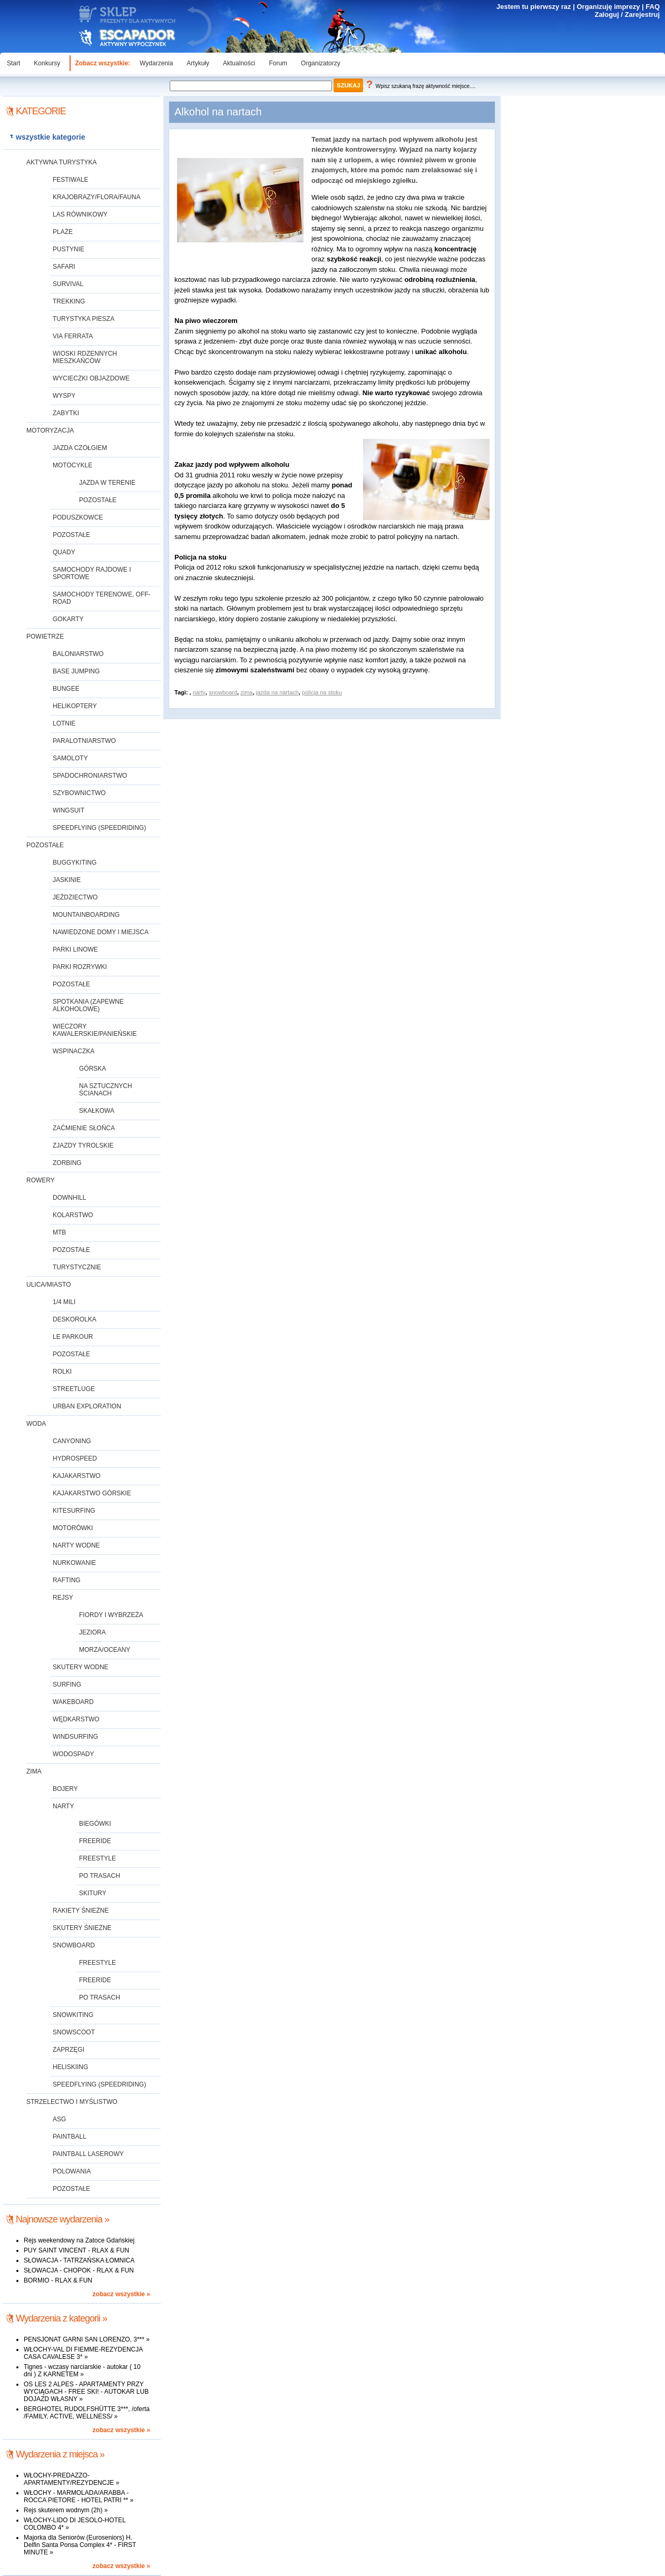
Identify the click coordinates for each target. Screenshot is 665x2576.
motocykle (72, 465)
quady (64, 552)
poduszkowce (78, 517)
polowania (72, 2171)
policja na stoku (322, 692)
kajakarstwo (77, 1476)
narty (63, 1806)
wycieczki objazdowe (91, 378)
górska (92, 1068)
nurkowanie (74, 1562)
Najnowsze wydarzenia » (62, 2219)
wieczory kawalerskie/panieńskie (95, 1030)
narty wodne (76, 1545)
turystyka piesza (83, 318)
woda (36, 1423)
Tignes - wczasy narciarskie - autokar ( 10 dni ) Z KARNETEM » (82, 2370)
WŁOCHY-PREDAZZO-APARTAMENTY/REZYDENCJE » (71, 2479)
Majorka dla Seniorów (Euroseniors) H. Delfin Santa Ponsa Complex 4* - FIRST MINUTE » (80, 2545)
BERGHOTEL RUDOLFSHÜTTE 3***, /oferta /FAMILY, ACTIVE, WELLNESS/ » (87, 2412)
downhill (69, 1197)
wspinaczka (73, 1051)
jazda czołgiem (80, 448)
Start (13, 63)
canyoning (72, 1441)
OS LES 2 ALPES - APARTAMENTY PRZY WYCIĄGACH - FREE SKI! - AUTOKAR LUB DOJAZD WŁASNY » (86, 2392)
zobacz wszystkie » (121, 2294)
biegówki (95, 1823)
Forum (278, 63)
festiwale (71, 179)
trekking (69, 301)
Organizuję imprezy (608, 7)
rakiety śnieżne (81, 1910)
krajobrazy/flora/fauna (97, 197)
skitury (92, 1893)
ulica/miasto (48, 1284)
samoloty (70, 758)
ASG (59, 2119)
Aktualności (239, 63)
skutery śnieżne (82, 1928)
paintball (69, 2136)
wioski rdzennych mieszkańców (85, 357)
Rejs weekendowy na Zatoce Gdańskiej (79, 2240)
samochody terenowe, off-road (102, 598)
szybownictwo (79, 793)
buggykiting (74, 862)
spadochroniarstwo (90, 775)
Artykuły (198, 63)
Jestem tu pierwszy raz (533, 7)
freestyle (97, 1858)
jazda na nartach (277, 692)
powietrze (45, 636)
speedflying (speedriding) (99, 827)
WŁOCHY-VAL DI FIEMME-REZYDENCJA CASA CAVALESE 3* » (83, 2353)
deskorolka (74, 1319)
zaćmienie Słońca (84, 1128)
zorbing (67, 1163)
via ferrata (73, 336)
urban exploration (87, 1406)
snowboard (74, 1945)
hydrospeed (75, 1458)
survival (68, 284)
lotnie (64, 723)
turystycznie (77, 1267)
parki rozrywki (80, 967)
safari (64, 266)
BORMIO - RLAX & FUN (58, 2280)
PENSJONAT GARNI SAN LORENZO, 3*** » (87, 2339)
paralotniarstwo (84, 741)
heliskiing (70, 2067)
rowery (40, 1180)
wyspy (64, 395)
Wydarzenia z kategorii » (61, 2318)
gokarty (68, 619)
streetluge (74, 1389)
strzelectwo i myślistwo (72, 2101)
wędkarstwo (76, 1719)
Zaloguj (606, 14)
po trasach (99, 1875)
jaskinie (67, 880)
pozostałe (97, 500)
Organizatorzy (320, 63)
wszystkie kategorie (50, 137)
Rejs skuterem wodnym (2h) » (65, 2510)
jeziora (92, 1632)
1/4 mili (64, 1302)
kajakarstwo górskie (92, 1493)
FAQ (653, 7)
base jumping (76, 671)
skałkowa (96, 1110)
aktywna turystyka (61, 162)
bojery (65, 1789)
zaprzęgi (68, 2049)
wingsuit (68, 810)
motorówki (73, 1528)
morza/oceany (104, 1649)
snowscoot (74, 2032)
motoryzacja (50, 430)
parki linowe (75, 949)
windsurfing (75, 1736)
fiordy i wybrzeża (111, 1615)
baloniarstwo (78, 654)
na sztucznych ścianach (105, 1089)
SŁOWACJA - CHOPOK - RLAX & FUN (79, 2270)
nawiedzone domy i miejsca (101, 932)
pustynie (68, 249)
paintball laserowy (88, 2154)
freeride (95, 1841)
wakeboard (73, 1702)
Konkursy (47, 63)
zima (34, 1771)
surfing (67, 1684)
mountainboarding (86, 914)
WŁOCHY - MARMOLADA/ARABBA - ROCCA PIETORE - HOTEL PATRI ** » (78, 2496)
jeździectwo (75, 897)
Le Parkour (73, 1336)
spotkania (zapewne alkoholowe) (88, 1005)
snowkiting (73, 2015)
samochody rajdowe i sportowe (92, 573)
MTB (59, 1232)
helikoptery (75, 706)
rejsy (63, 1597)
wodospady (73, 1754)
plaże (63, 232)
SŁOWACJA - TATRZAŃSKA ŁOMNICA (79, 2260)
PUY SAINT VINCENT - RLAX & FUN (76, 2250)
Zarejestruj (642, 14)
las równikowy (80, 214)
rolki (62, 1371)
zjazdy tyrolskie (83, 1145)
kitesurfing (74, 1510)
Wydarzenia (156, 63)
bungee (66, 688)
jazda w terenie (107, 482)
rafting (67, 1580)
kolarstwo (73, 1215)
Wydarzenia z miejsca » (60, 2454)
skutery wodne (81, 1667)
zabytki (66, 413)
